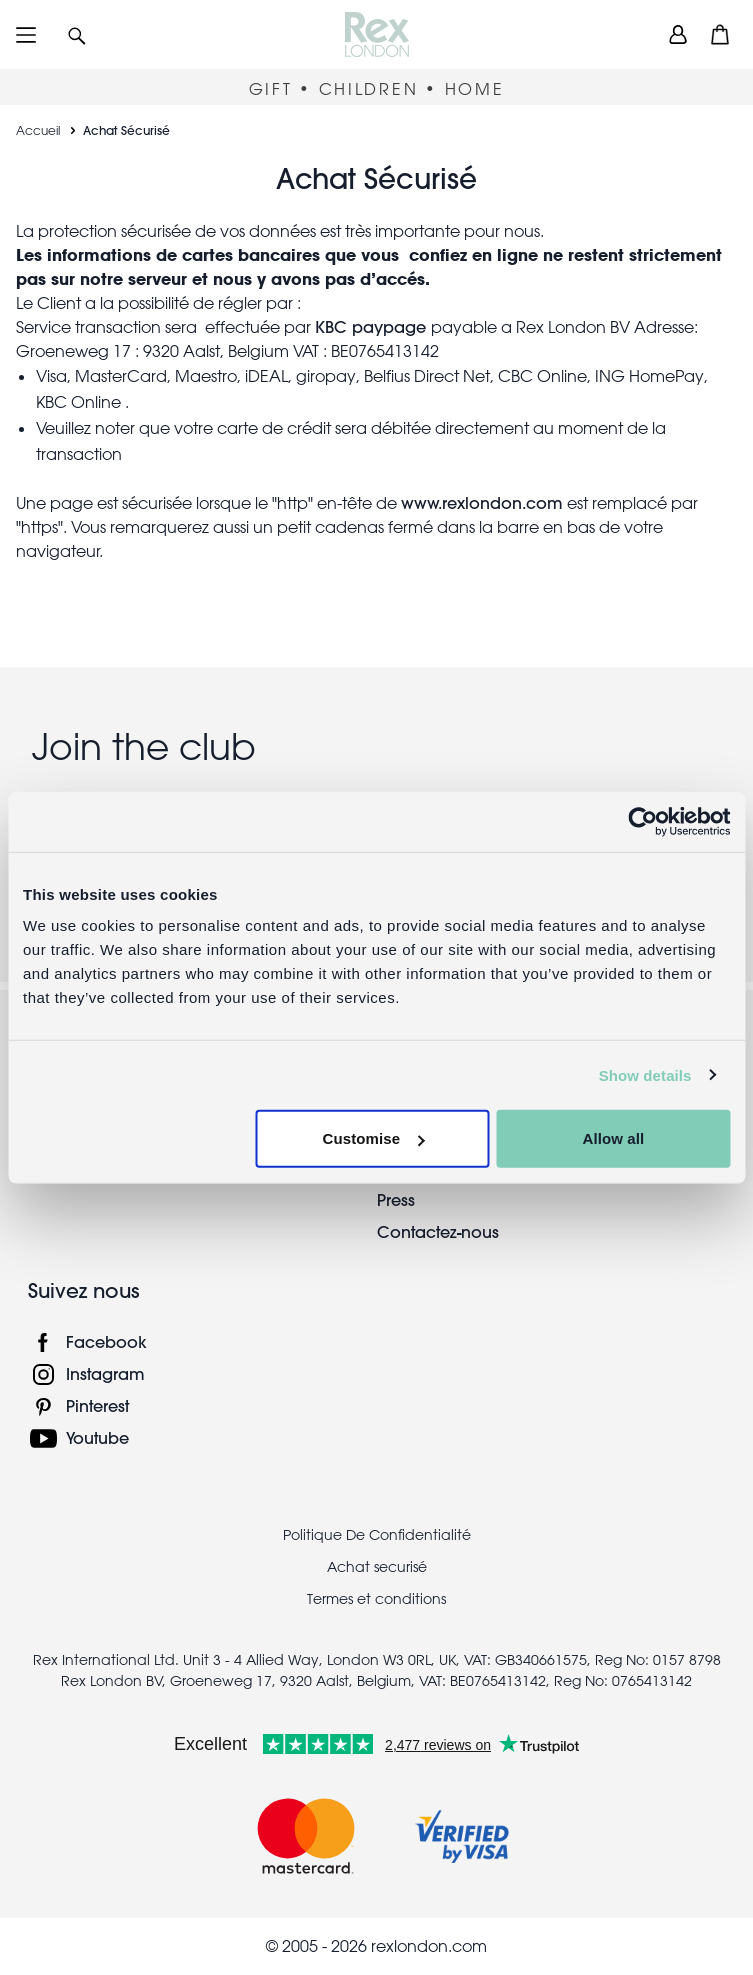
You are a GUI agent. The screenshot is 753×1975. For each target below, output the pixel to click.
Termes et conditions (376, 1599)
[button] (77, 34)
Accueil (38, 130)
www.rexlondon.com (482, 502)
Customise (374, 1138)
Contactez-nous (438, 1231)
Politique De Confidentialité (377, 1535)
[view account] (678, 34)
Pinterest (97, 1405)
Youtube (97, 1437)
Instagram (105, 1373)
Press (396, 1199)
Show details (645, 1074)
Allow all (613, 1138)
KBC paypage (373, 326)
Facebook (106, 1341)
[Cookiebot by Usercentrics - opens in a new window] (642, 821)
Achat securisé (377, 1567)
